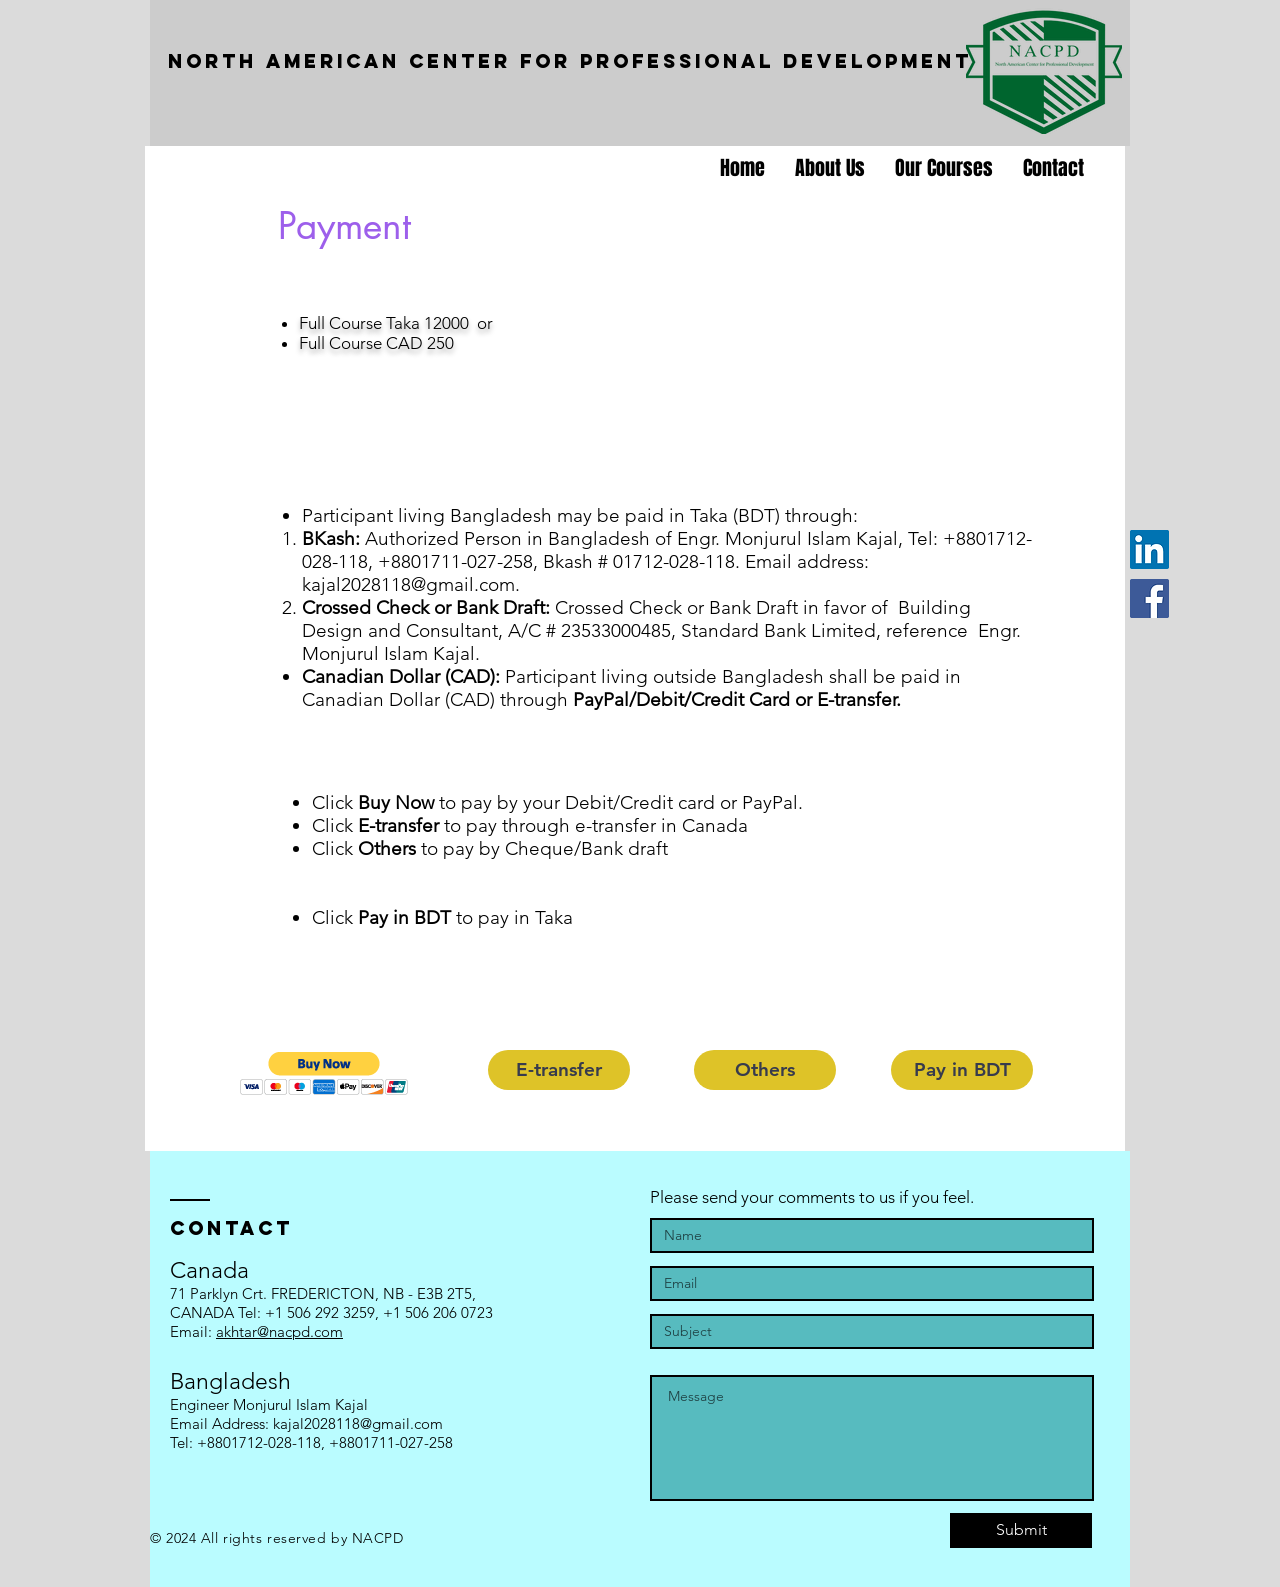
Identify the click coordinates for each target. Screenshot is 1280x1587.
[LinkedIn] (1149, 549)
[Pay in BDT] (962, 1070)
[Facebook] (1149, 598)
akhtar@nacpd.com (279, 1331)
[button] (324, 1073)
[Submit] (1021, 1530)
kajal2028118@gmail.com (408, 584)
